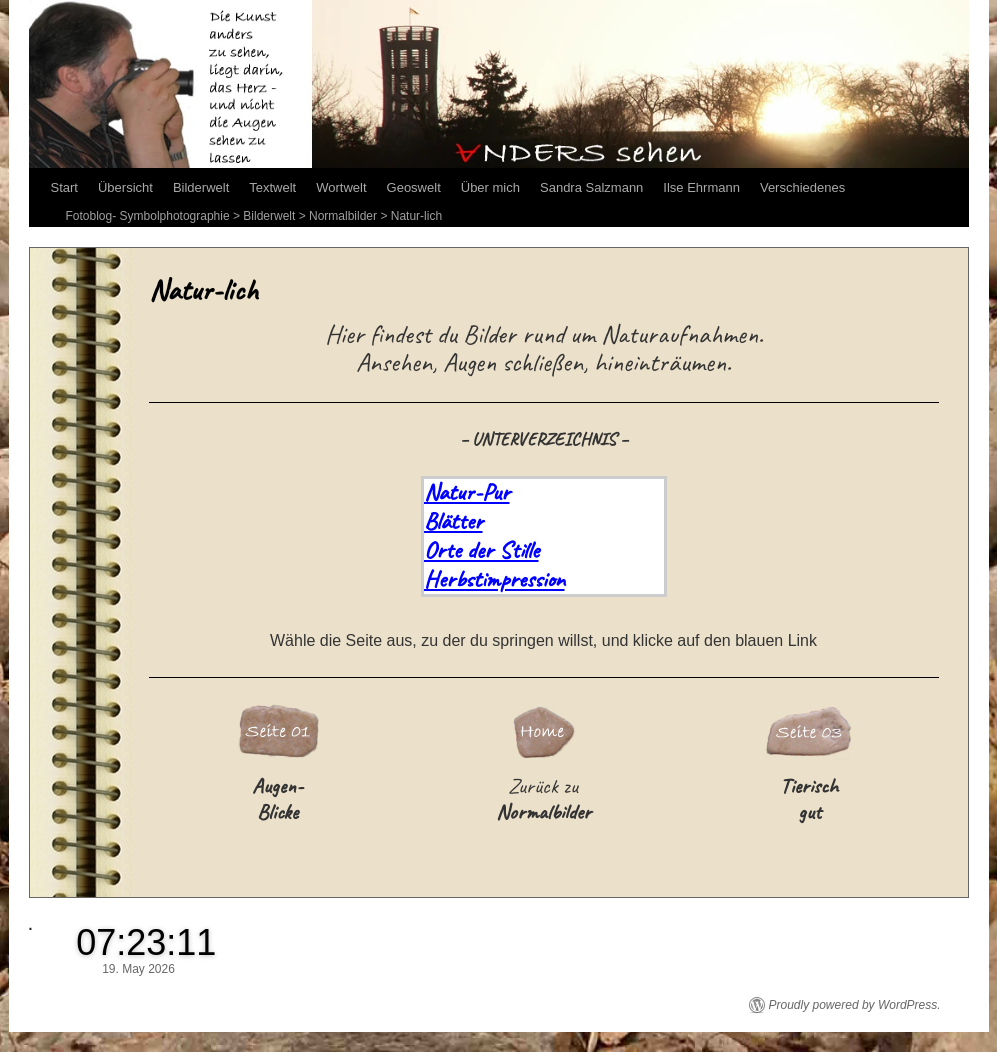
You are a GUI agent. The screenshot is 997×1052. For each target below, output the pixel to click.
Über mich (490, 187)
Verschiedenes (802, 187)
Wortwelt (341, 187)
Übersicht (125, 187)
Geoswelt (414, 187)
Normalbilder (343, 216)
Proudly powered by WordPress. (855, 1005)
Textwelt (272, 187)
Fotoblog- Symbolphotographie (148, 216)
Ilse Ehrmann (701, 187)
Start (64, 187)
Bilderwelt (201, 187)
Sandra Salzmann (591, 187)
